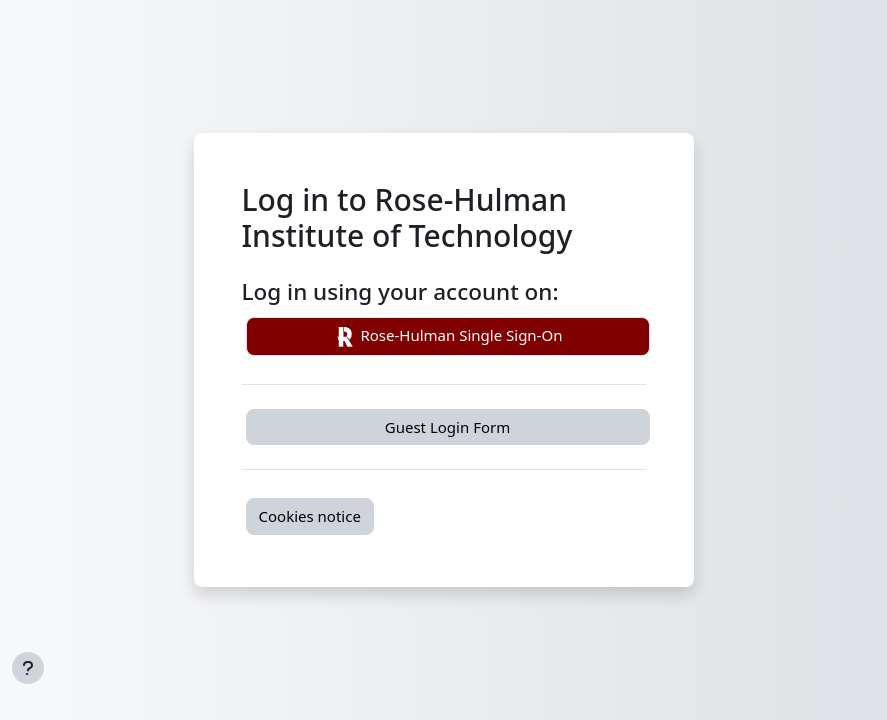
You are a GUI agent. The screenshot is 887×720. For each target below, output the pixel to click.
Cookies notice (310, 516)
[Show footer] (28, 668)
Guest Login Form (447, 427)
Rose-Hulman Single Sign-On (448, 337)
